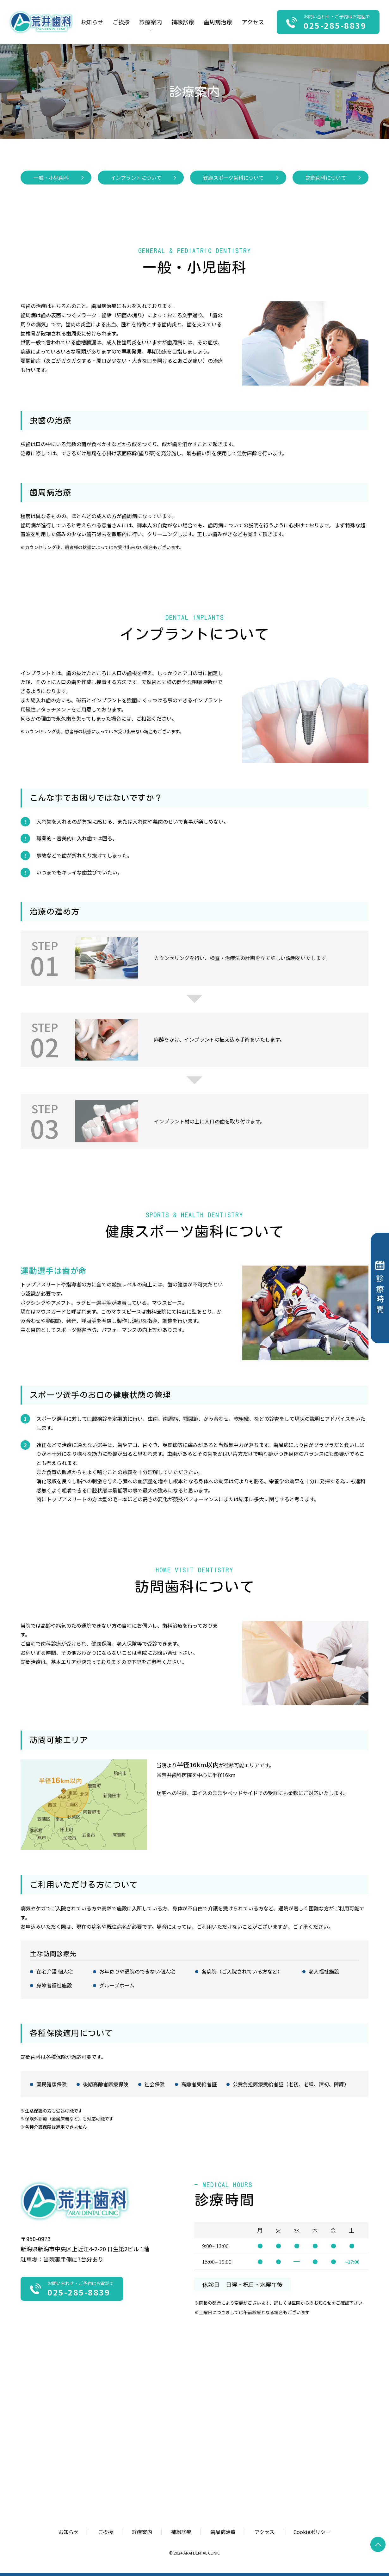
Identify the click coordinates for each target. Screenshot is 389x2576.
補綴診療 (182, 22)
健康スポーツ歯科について (233, 177)
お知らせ (91, 22)
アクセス (253, 22)
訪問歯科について (326, 177)
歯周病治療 (218, 22)
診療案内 (142, 2532)
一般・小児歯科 (51, 177)
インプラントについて (136, 177)
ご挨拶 (121, 22)
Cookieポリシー (311, 2532)
